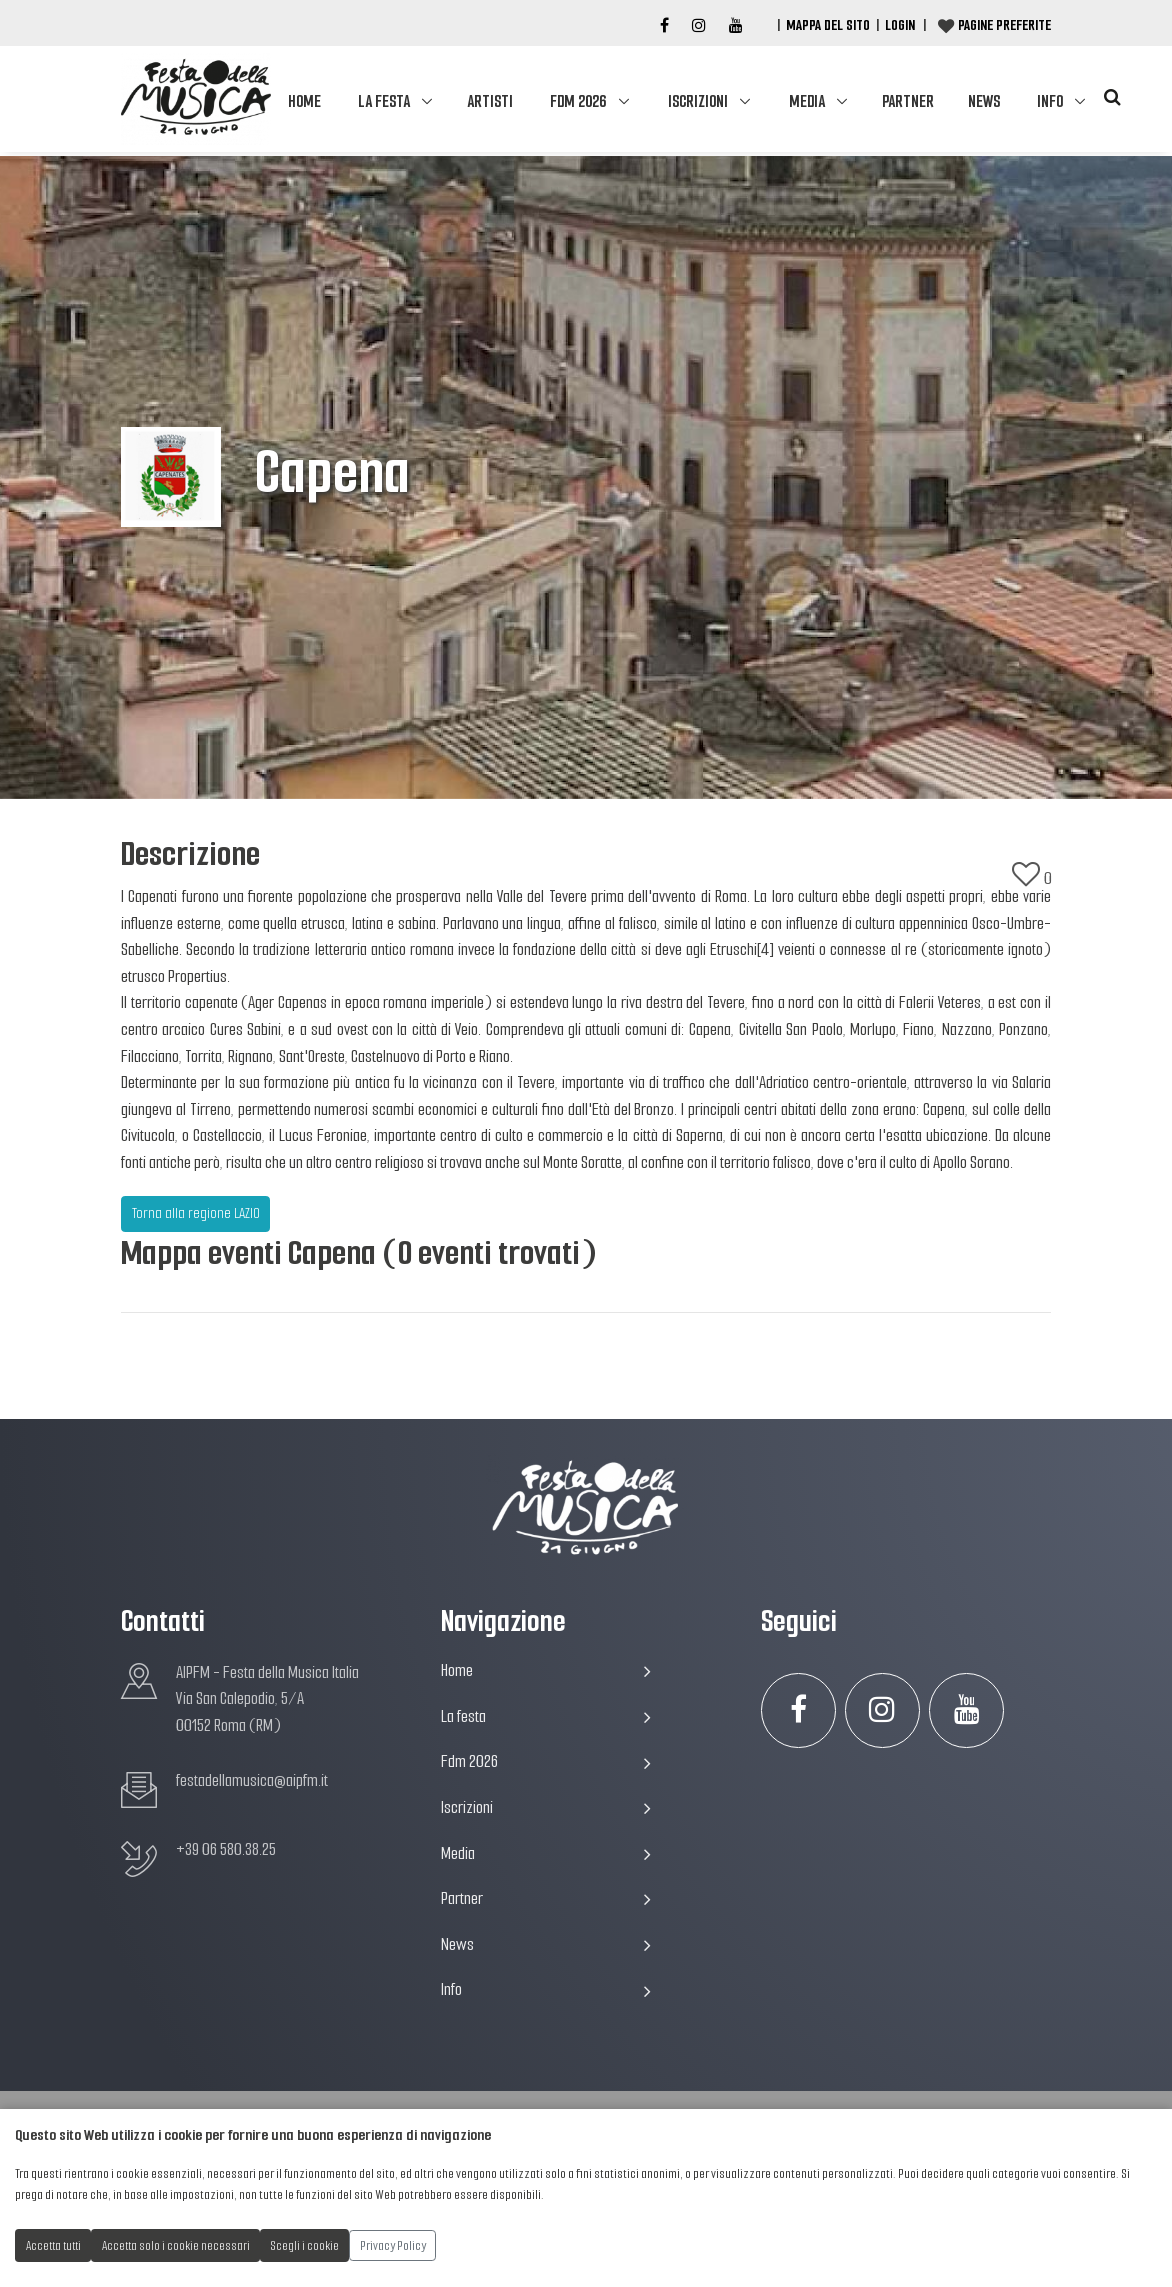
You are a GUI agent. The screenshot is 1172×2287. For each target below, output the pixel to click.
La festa (384, 101)
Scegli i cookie (305, 2245)
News (984, 101)
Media (807, 101)
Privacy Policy (393, 2245)
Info (1050, 101)
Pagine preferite (1004, 25)
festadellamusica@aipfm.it (252, 1780)
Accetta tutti (53, 2245)
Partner (908, 101)
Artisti (490, 101)
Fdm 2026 (578, 101)
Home (304, 101)
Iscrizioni (698, 101)
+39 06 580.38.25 (226, 1849)
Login (900, 25)
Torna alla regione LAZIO (196, 1213)
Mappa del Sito (828, 25)
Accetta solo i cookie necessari (176, 2245)
